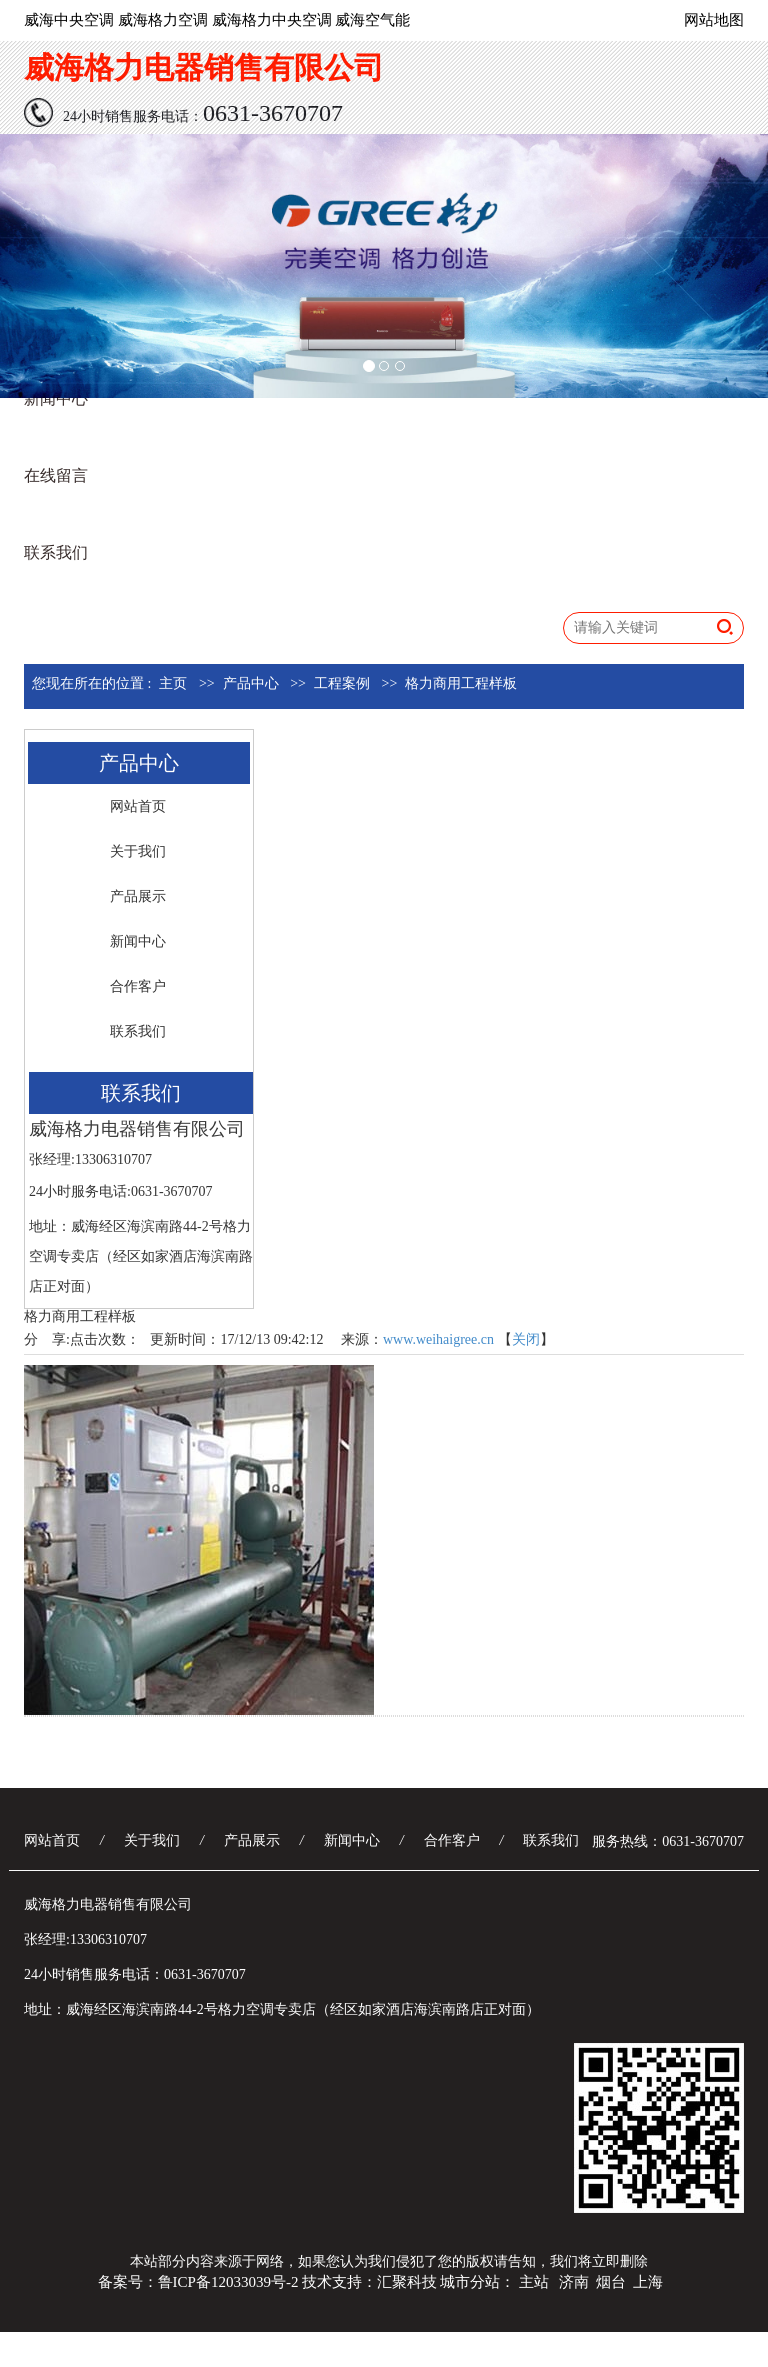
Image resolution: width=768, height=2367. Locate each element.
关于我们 (138, 851)
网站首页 (138, 806)
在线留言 (56, 475)
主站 (534, 2282)
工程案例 (342, 683)
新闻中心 (56, 398)
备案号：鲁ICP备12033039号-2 (198, 2282)
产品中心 (251, 683)
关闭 (526, 1339)
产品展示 (138, 896)
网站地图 (714, 20)
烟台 (611, 2282)
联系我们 (56, 552)
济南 (574, 2282)
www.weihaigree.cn (438, 1339)
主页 (173, 683)
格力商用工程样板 (461, 683)
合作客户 (138, 986)
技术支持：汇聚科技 (369, 2282)
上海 (648, 2282)
